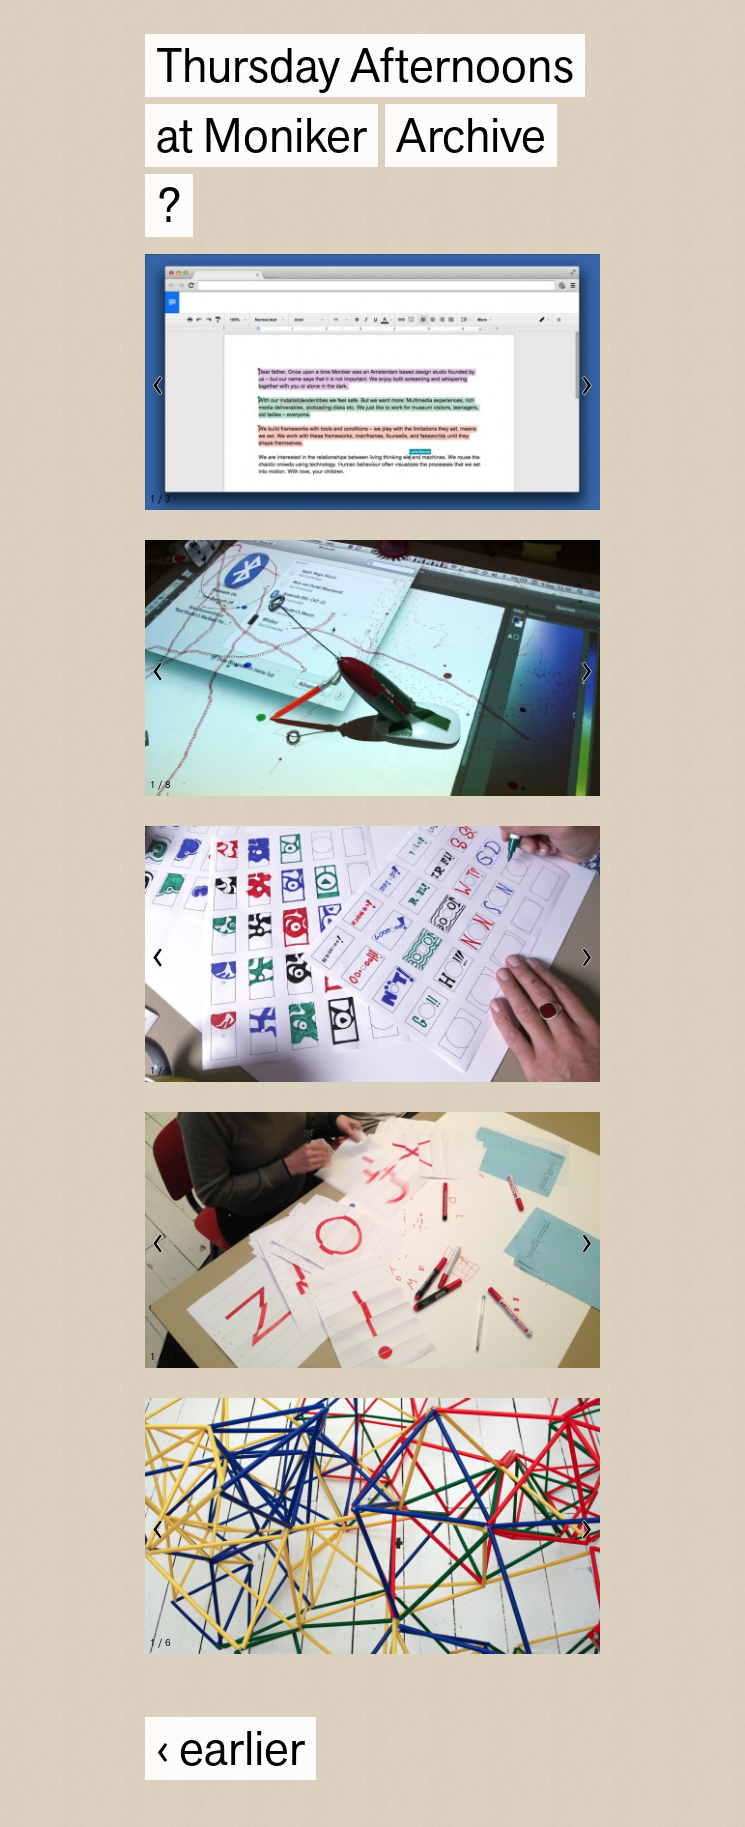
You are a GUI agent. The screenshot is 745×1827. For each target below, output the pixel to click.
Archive (471, 137)
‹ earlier (230, 1750)
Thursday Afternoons (365, 67)
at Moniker (261, 137)
